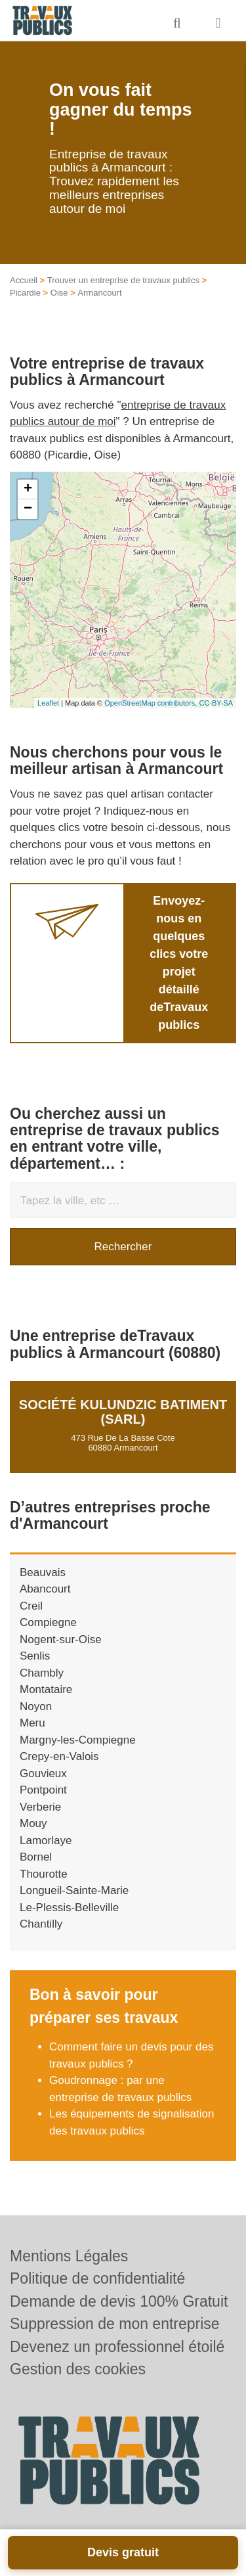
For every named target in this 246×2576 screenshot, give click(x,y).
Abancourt (45, 1589)
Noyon (36, 1706)
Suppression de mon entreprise (115, 2323)
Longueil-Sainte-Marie (74, 1890)
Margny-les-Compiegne (78, 1740)
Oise (59, 293)
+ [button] (28, 489)
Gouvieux (43, 1773)
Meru (32, 1723)
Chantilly (41, 1924)
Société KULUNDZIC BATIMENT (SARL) (123, 1411)
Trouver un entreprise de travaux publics (123, 280)
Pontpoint (43, 1790)
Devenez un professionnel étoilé (117, 2346)
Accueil (23, 280)
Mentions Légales (69, 2256)
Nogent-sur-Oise (61, 1639)
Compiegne (48, 1622)
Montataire (46, 1689)
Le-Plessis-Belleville (69, 1907)
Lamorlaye (46, 1840)
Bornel (36, 1857)
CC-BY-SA (216, 703)
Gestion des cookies (78, 2369)
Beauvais (43, 1572)
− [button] (28, 509)
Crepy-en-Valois (59, 1756)
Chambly (42, 1673)
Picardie (25, 293)
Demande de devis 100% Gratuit (119, 2301)
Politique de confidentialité (97, 2278)
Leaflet (48, 703)
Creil (31, 1606)
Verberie (40, 1807)
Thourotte (44, 1874)
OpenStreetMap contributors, (151, 703)
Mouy (33, 1823)
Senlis (35, 1656)
